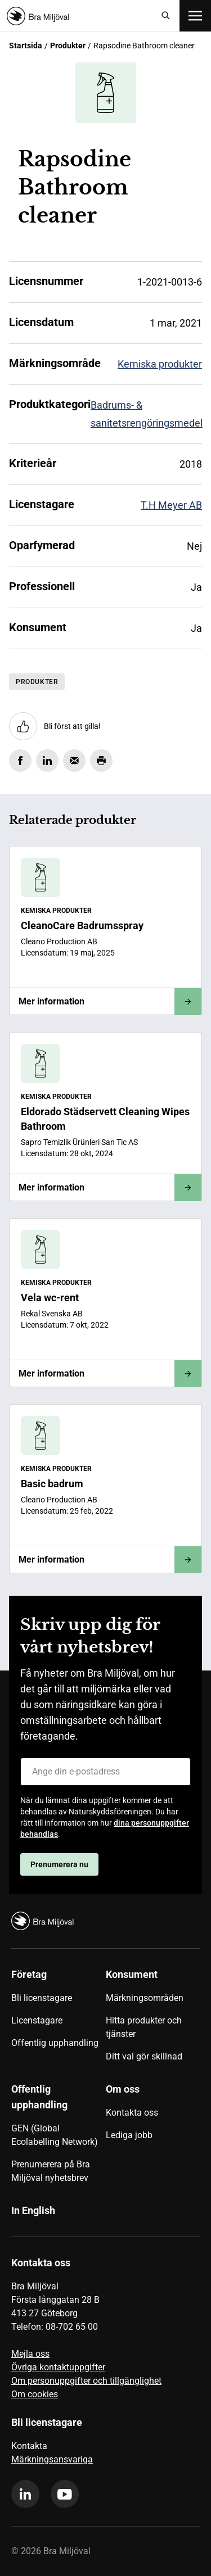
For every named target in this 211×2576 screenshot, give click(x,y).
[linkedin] (25, 2494)
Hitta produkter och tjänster (144, 2027)
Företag (29, 1974)
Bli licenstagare (41, 1998)
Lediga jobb (129, 2135)
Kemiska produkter (160, 364)
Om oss (123, 2089)
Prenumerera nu (59, 1864)
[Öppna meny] (195, 15)
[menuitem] (58, 2019)
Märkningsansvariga (52, 2459)
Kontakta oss (132, 2112)
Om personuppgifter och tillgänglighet (86, 2380)
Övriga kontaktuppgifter (58, 2367)
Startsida (25, 45)
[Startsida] (79, 16)
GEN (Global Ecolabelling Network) (54, 2135)
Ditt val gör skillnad (144, 2056)
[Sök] (165, 15)
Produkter (68, 45)
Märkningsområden (144, 1998)
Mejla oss (30, 2353)
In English (33, 2210)
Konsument (132, 1974)
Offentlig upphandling (54, 2043)
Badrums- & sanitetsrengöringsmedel (147, 414)
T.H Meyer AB (171, 505)
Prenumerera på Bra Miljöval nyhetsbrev (50, 2171)
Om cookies (34, 2394)
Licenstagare (36, 2020)
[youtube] (65, 2494)
